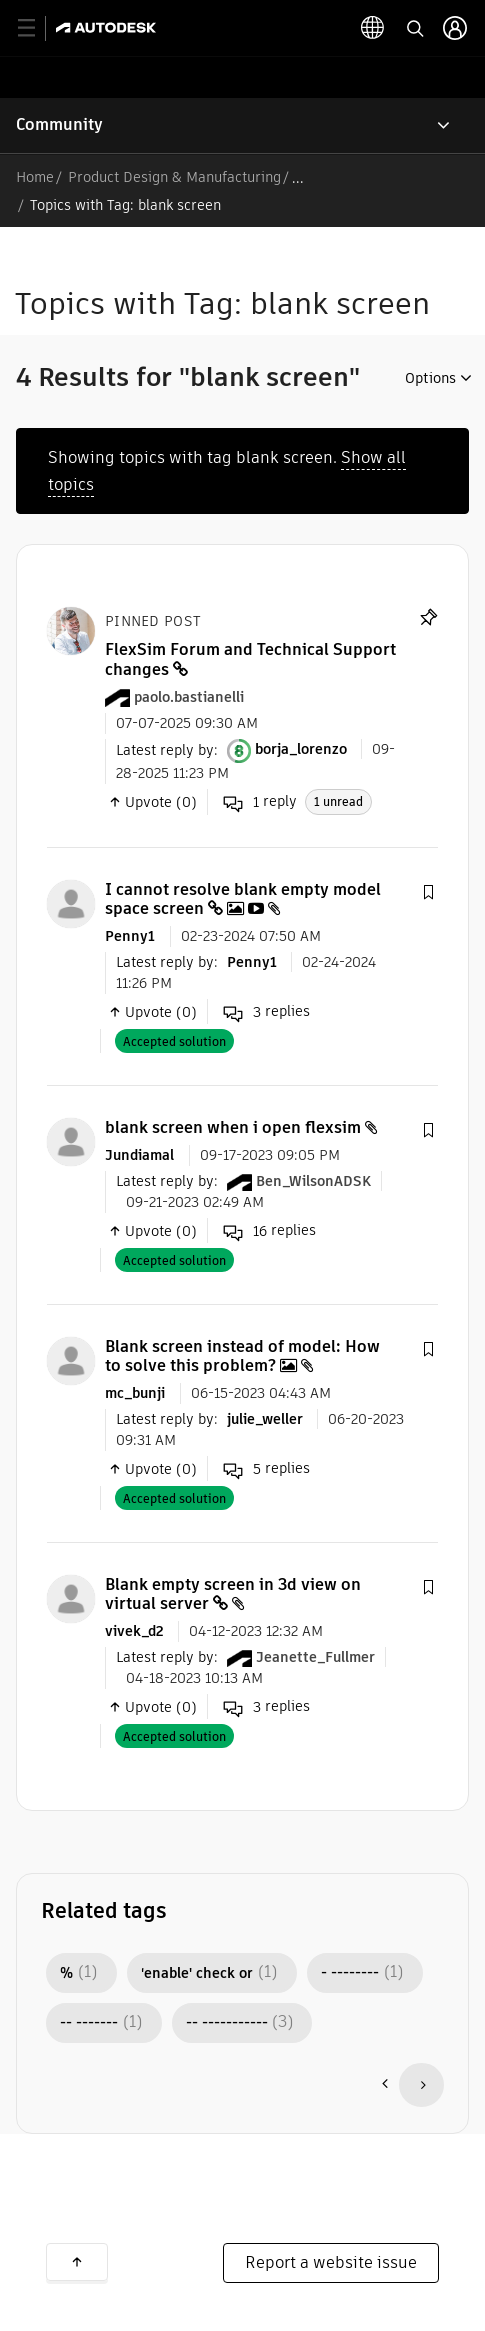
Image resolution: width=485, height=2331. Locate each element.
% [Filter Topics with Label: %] (66, 1973)
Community (59, 124)
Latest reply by (165, 749)
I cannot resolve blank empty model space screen (243, 899)
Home (35, 177)
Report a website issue (331, 2262)
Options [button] (430, 378)
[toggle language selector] (373, 28)
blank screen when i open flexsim (233, 1127)
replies (266, 1012)
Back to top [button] (77, 2262)
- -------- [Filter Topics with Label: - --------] (350, 1973)
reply (260, 802)
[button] (428, 893)
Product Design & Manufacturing (174, 177)
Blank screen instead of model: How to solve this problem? (242, 1356)
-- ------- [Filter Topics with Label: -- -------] (89, 2023)
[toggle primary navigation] (37, 28)
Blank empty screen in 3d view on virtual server (233, 1594)
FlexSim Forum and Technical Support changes (250, 659)
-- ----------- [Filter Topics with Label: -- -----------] (227, 2023)
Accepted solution (174, 1041)
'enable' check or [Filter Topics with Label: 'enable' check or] (197, 1973)
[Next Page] (421, 2085)
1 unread (338, 801)
